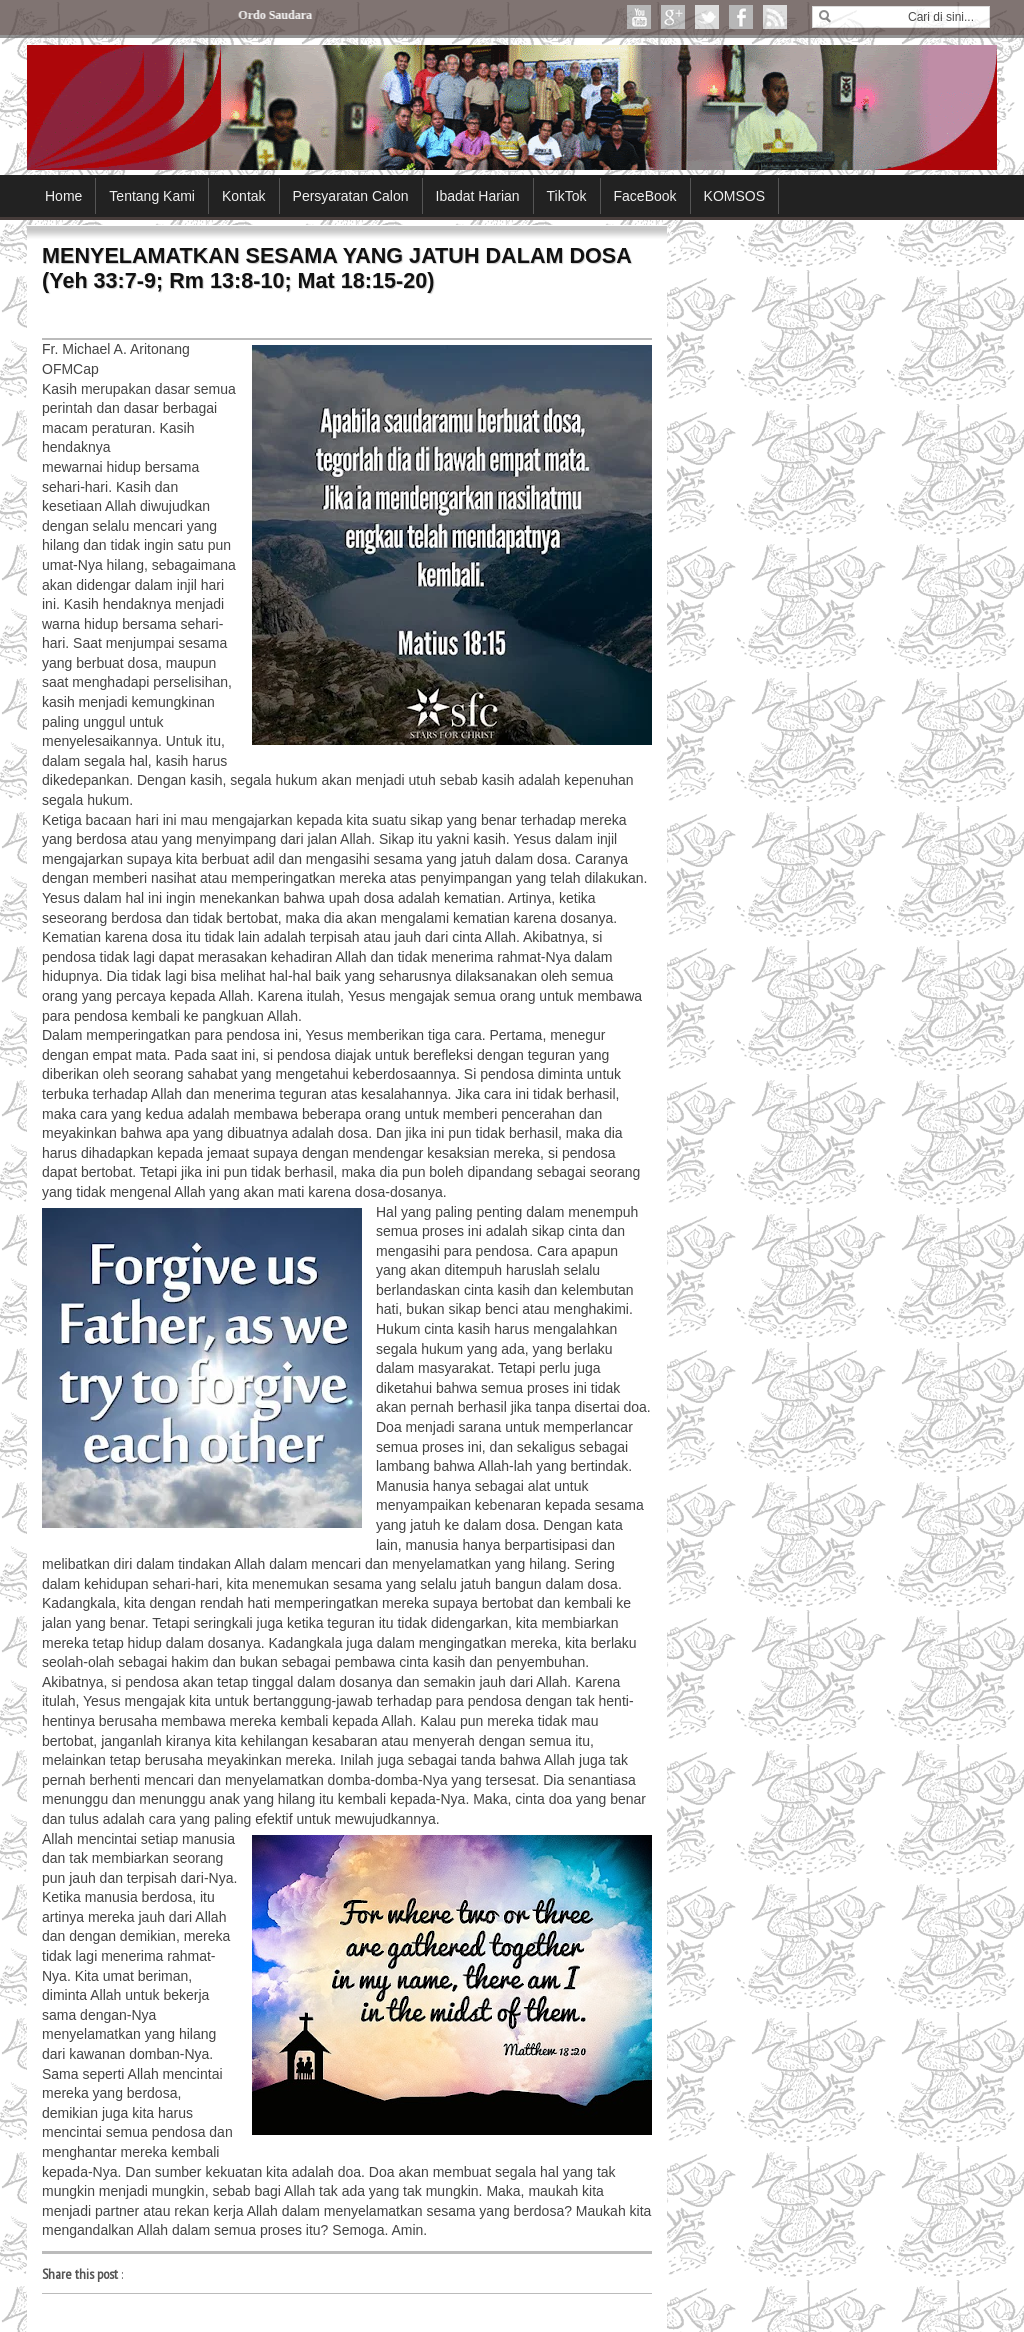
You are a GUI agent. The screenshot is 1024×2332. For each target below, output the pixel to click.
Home (63, 196)
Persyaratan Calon (351, 196)
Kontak (244, 196)
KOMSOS (734, 196)
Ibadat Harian (478, 196)
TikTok (567, 196)
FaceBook (645, 196)
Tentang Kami (152, 196)
